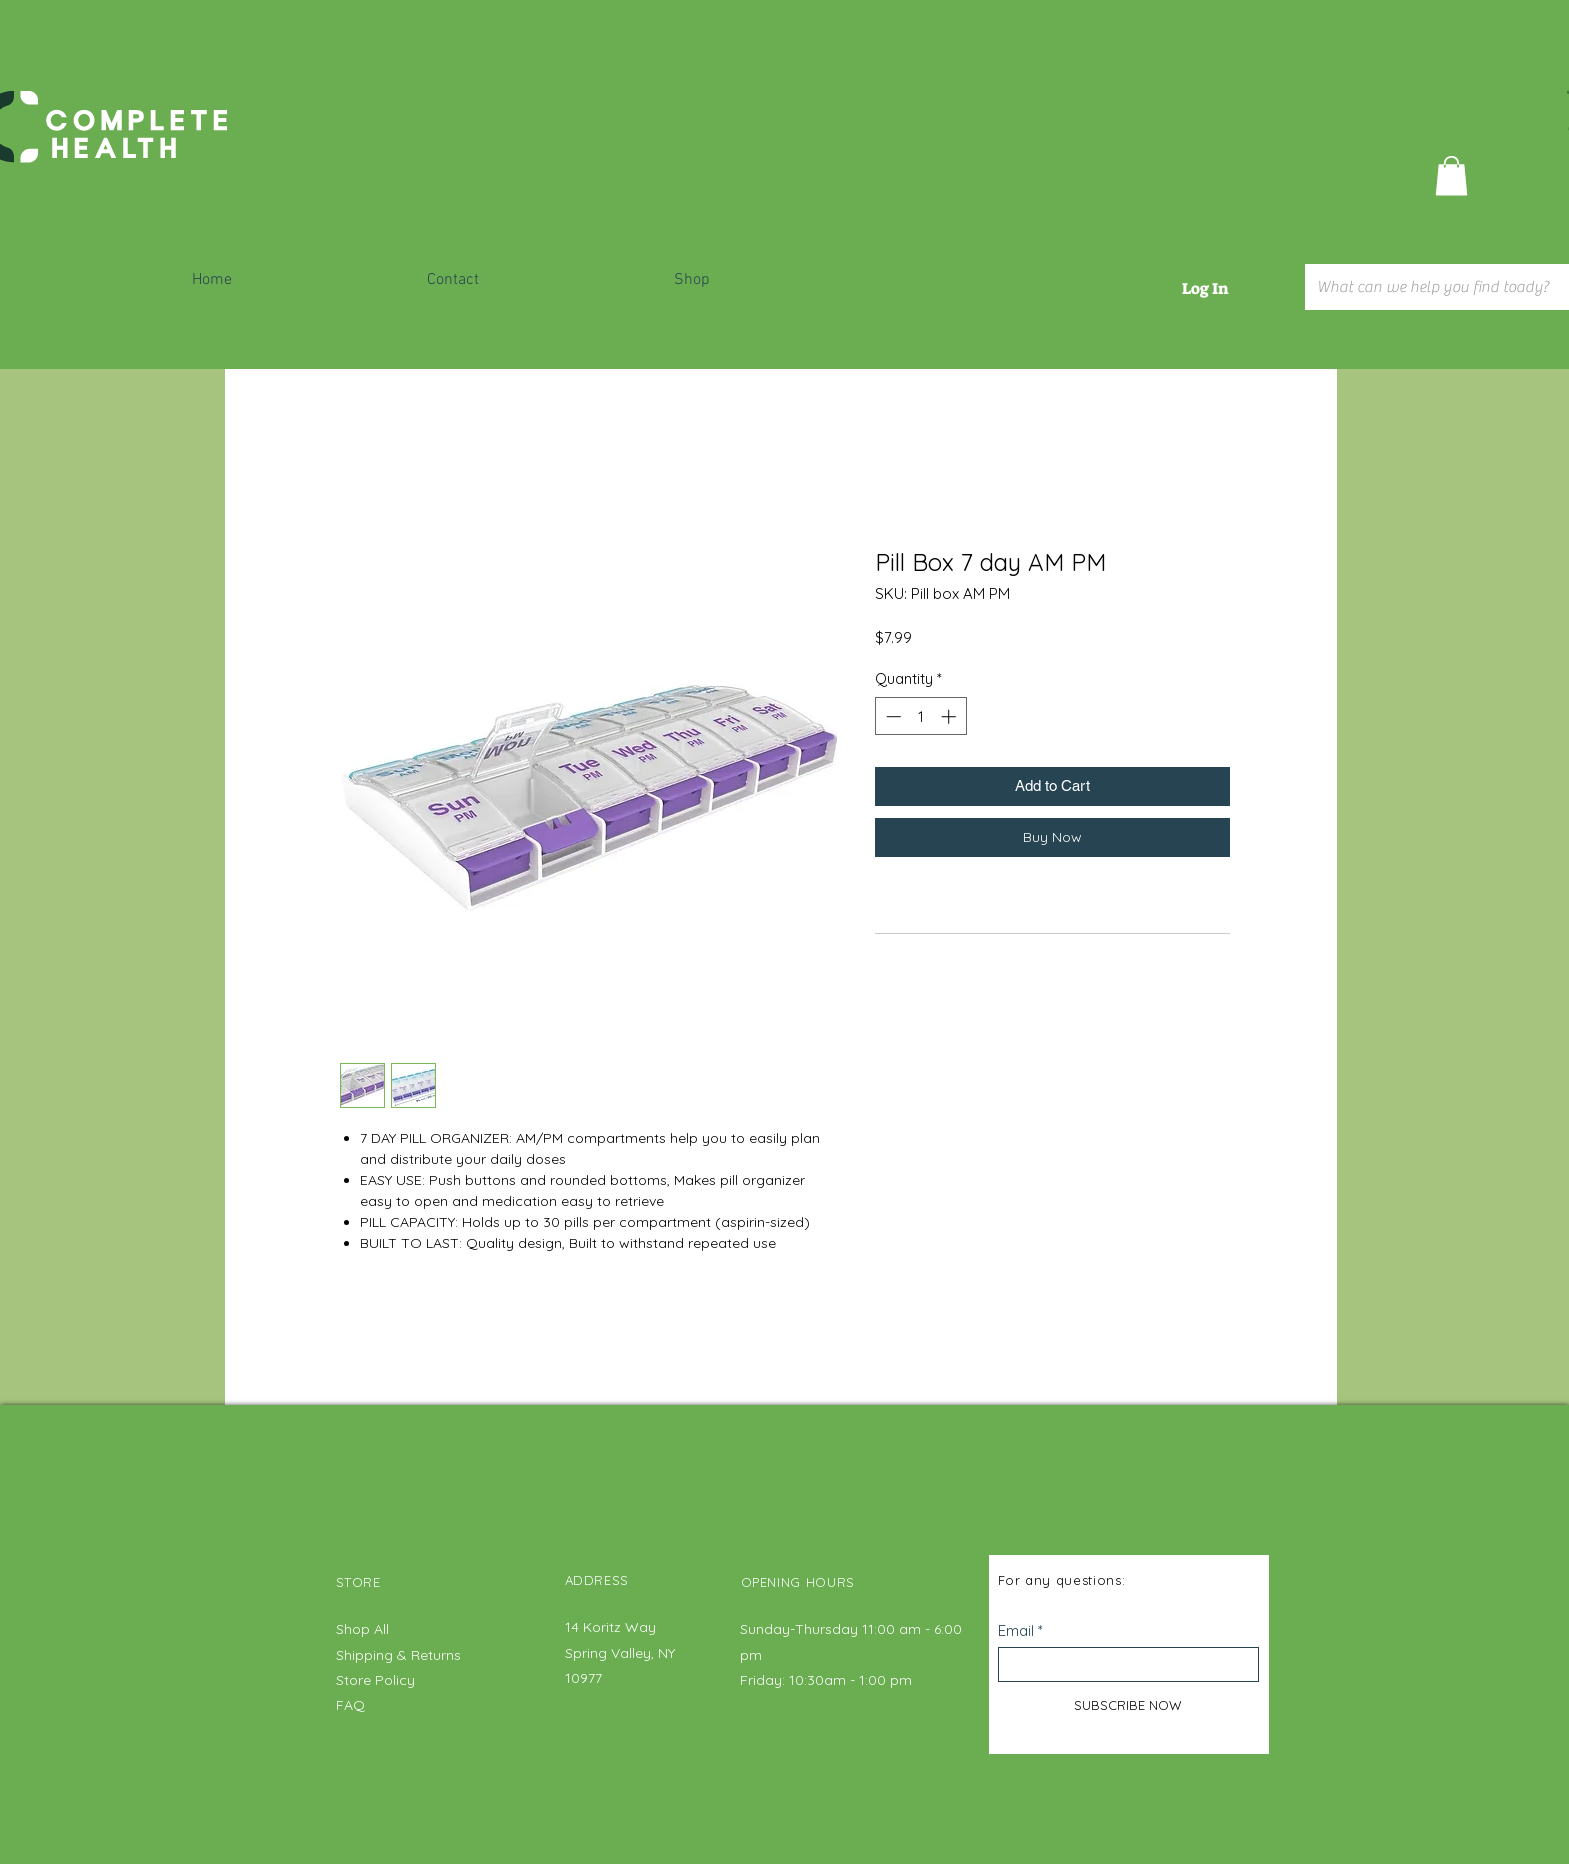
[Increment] (950, 716)
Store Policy (375, 1680)
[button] (1451, 175)
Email (1016, 1630)
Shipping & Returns (400, 1655)
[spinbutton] (920, 716)
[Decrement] (891, 716)
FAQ (350, 1705)
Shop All (362, 1629)
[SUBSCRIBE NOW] (1128, 1704)
